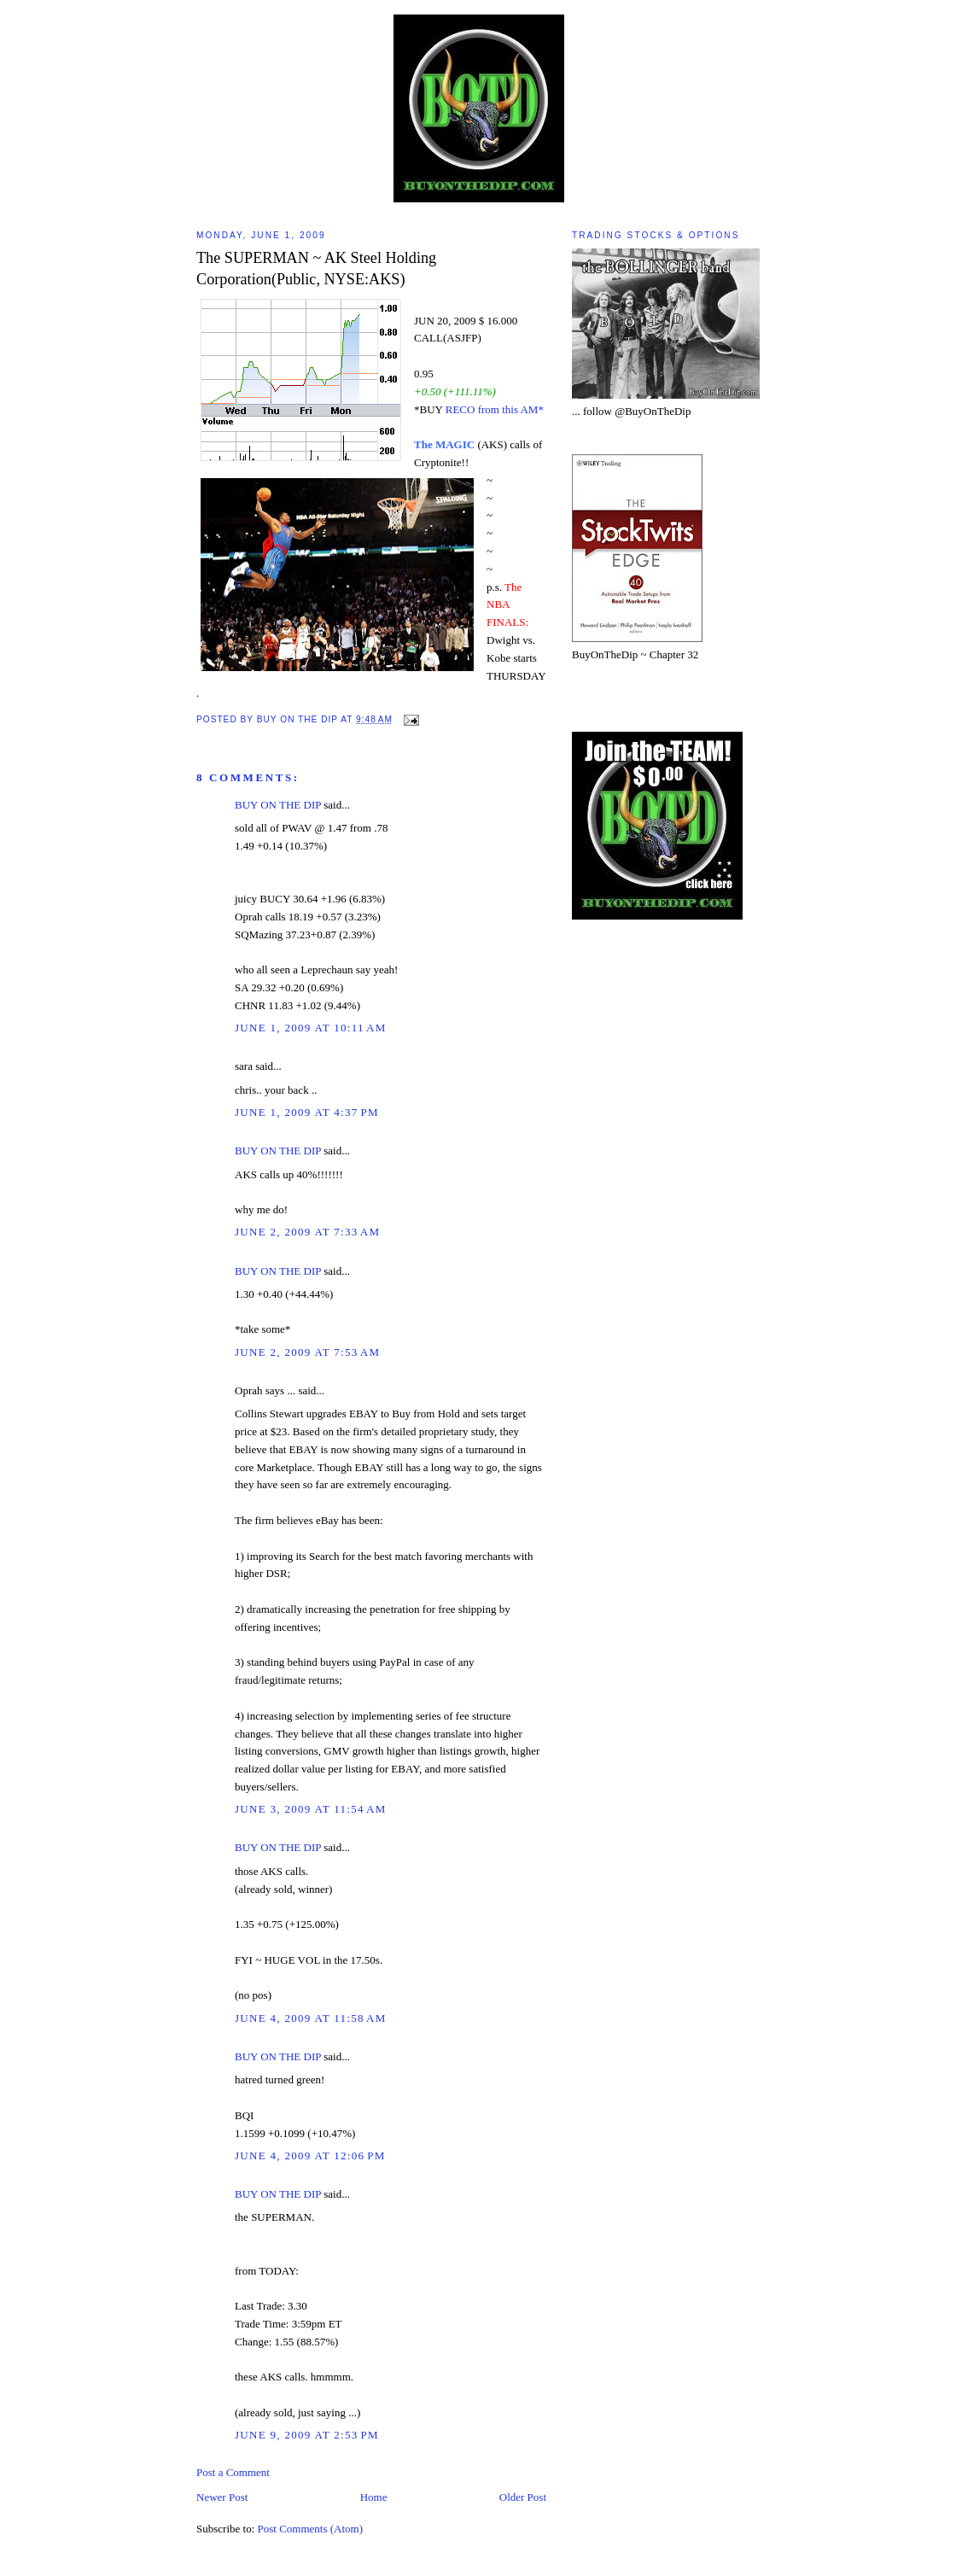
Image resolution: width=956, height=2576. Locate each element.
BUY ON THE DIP (278, 804)
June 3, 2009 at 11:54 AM (311, 1808)
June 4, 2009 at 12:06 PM (310, 2155)
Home (374, 2497)
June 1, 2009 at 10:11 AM (311, 1027)
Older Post (522, 2497)
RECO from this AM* (495, 409)
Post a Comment (233, 2472)
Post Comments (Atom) (311, 2528)
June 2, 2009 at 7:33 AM (307, 1231)
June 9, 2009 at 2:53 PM (307, 2434)
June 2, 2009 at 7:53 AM (307, 1352)
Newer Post (222, 2497)
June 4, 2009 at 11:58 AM (311, 2018)
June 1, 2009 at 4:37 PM (307, 1112)
